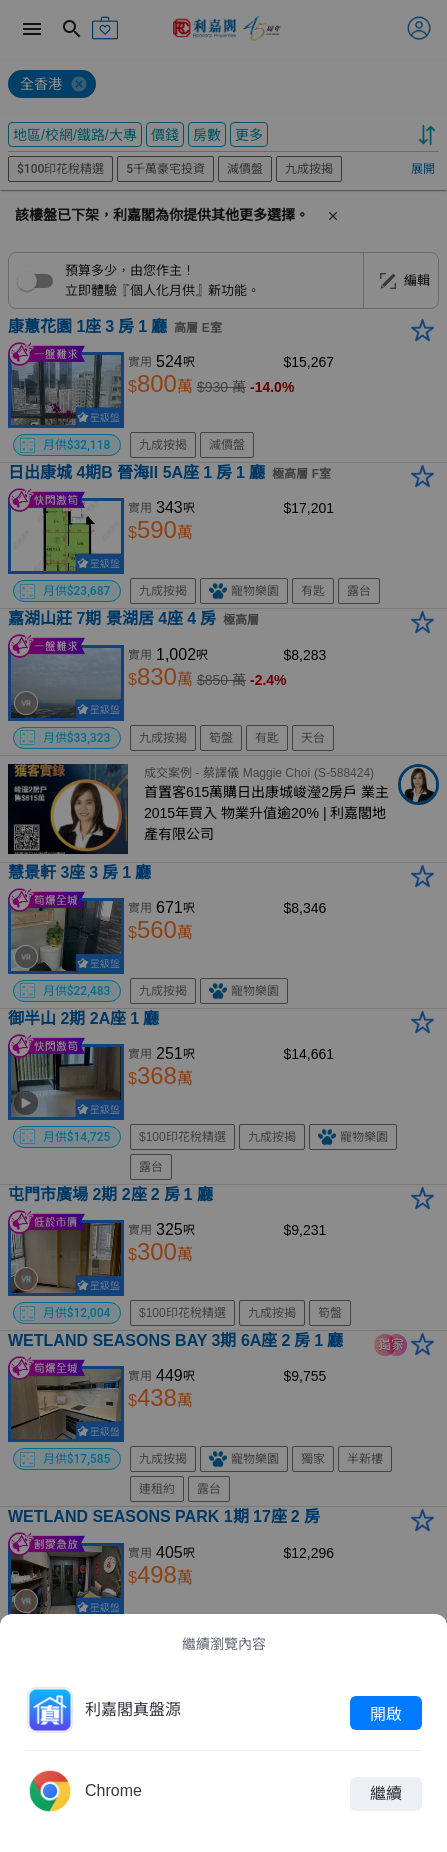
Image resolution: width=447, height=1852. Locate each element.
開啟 (386, 1713)
